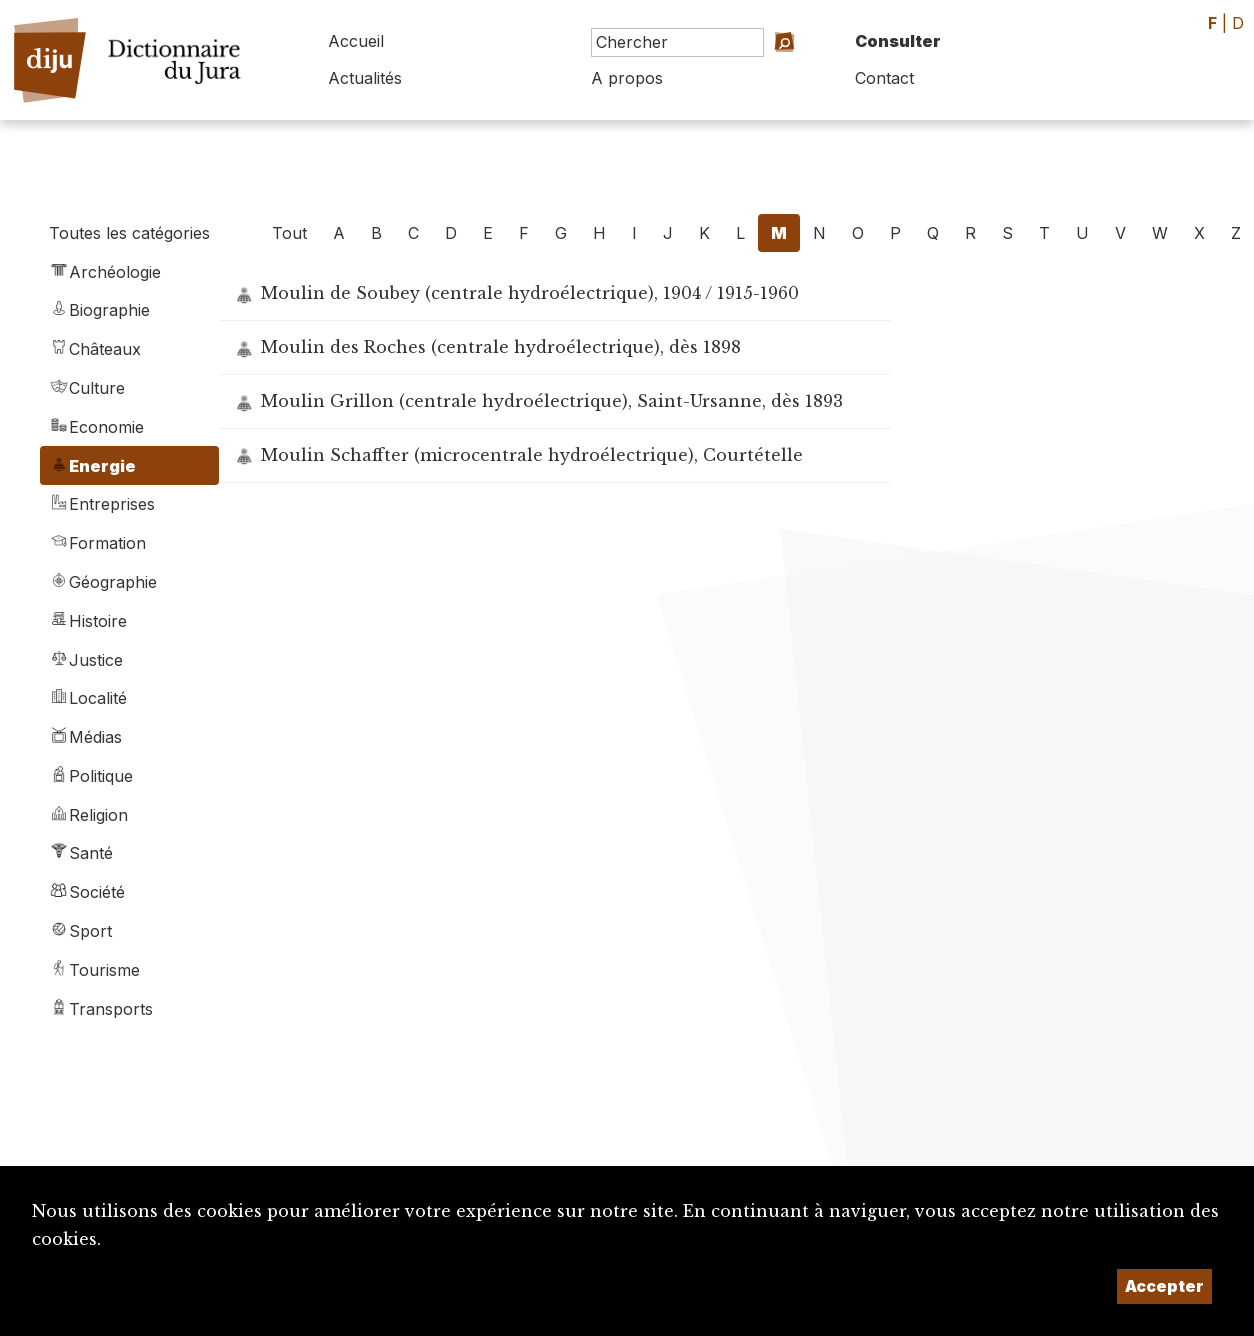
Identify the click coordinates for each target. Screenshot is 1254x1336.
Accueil (356, 41)
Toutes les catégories (129, 233)
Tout (289, 233)
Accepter (1164, 1286)
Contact (884, 78)
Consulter (898, 41)
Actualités (365, 78)
